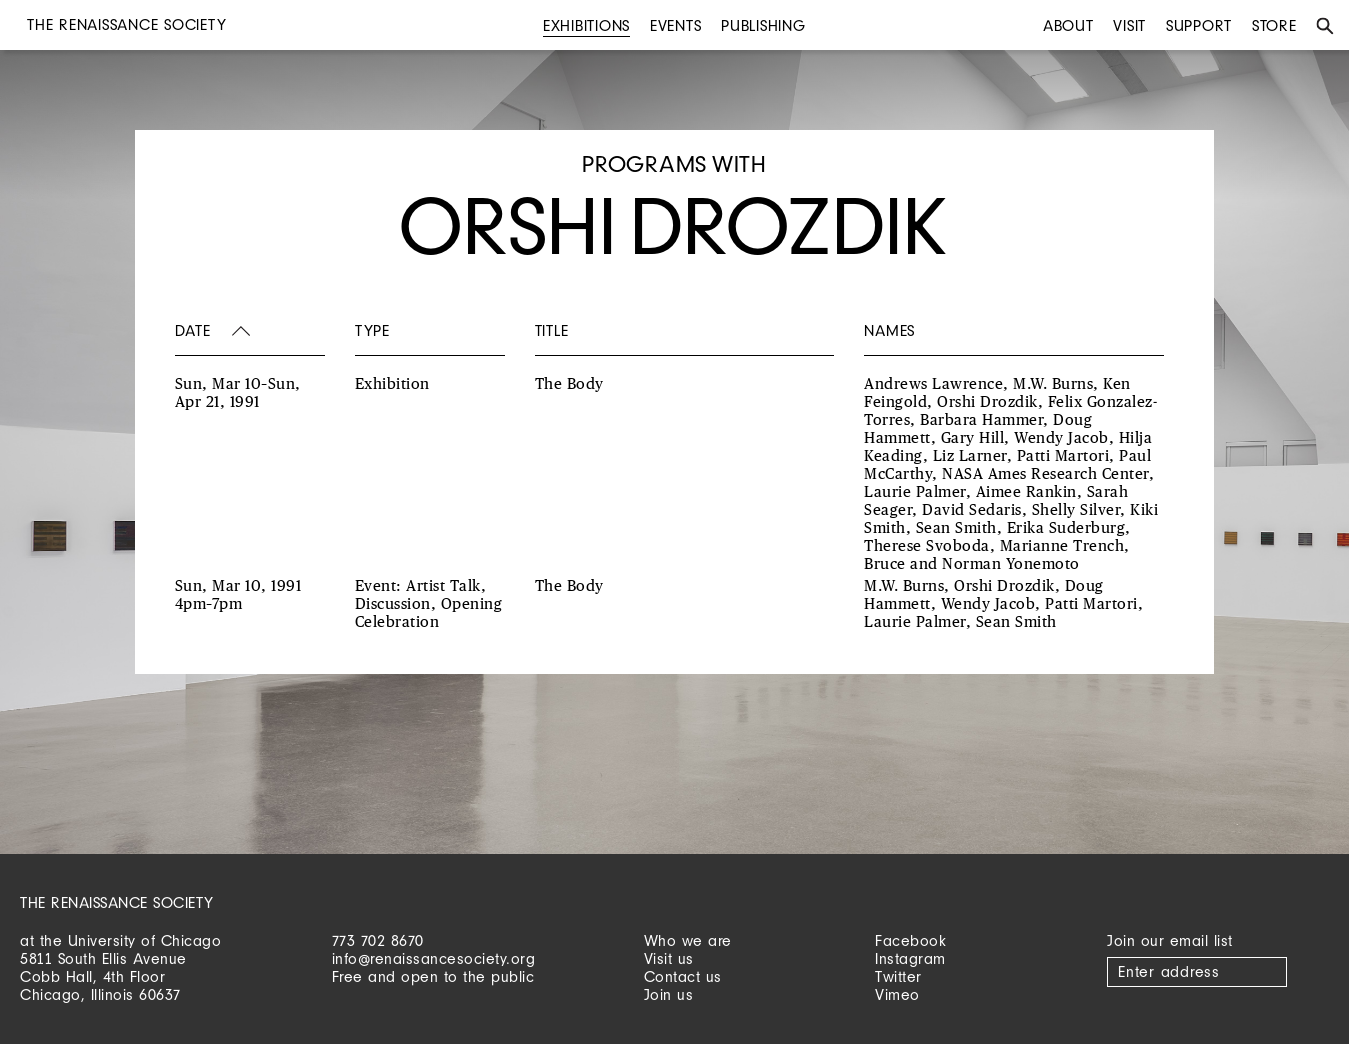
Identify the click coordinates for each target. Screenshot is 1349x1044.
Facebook (910, 940)
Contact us (683, 976)
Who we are (688, 940)
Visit (1129, 25)
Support (1199, 25)
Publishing (763, 25)
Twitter (898, 976)
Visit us (669, 958)
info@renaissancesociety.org (434, 958)
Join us (669, 994)
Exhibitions (586, 25)
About (1068, 25)
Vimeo (897, 994)
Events (676, 25)
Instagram (910, 958)
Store (1274, 25)
